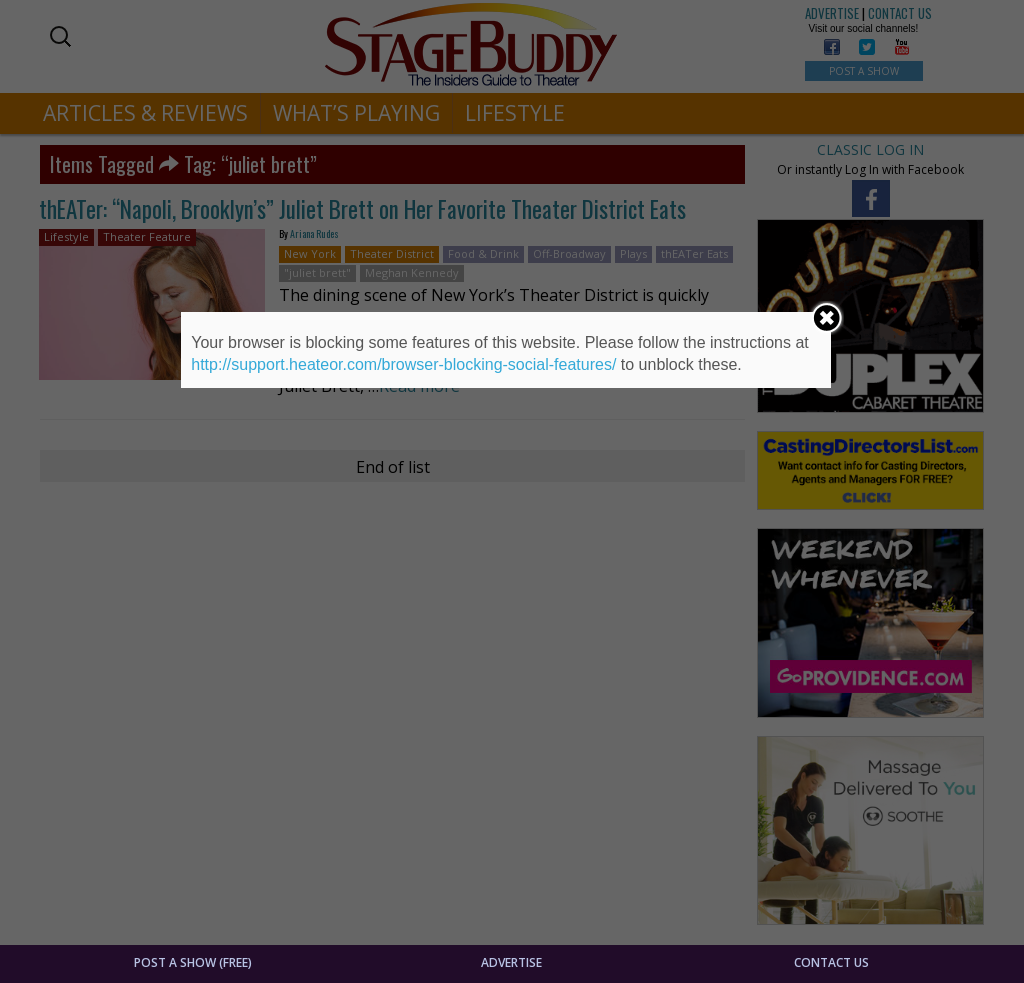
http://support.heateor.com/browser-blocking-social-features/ (403, 364)
